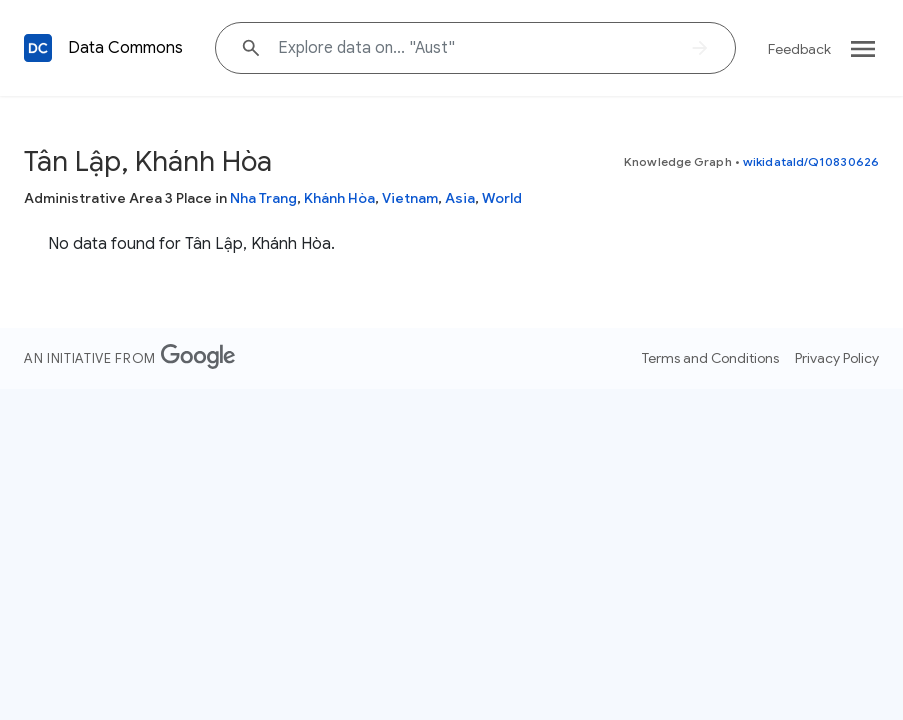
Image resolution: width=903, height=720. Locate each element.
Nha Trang (263, 198)
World (502, 198)
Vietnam (410, 198)
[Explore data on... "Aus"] (475, 48)
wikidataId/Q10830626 (811, 161)
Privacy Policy (837, 358)
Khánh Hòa (339, 198)
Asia (460, 198)
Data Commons (125, 48)
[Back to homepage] (38, 48)
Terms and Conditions (710, 358)
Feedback (799, 49)
